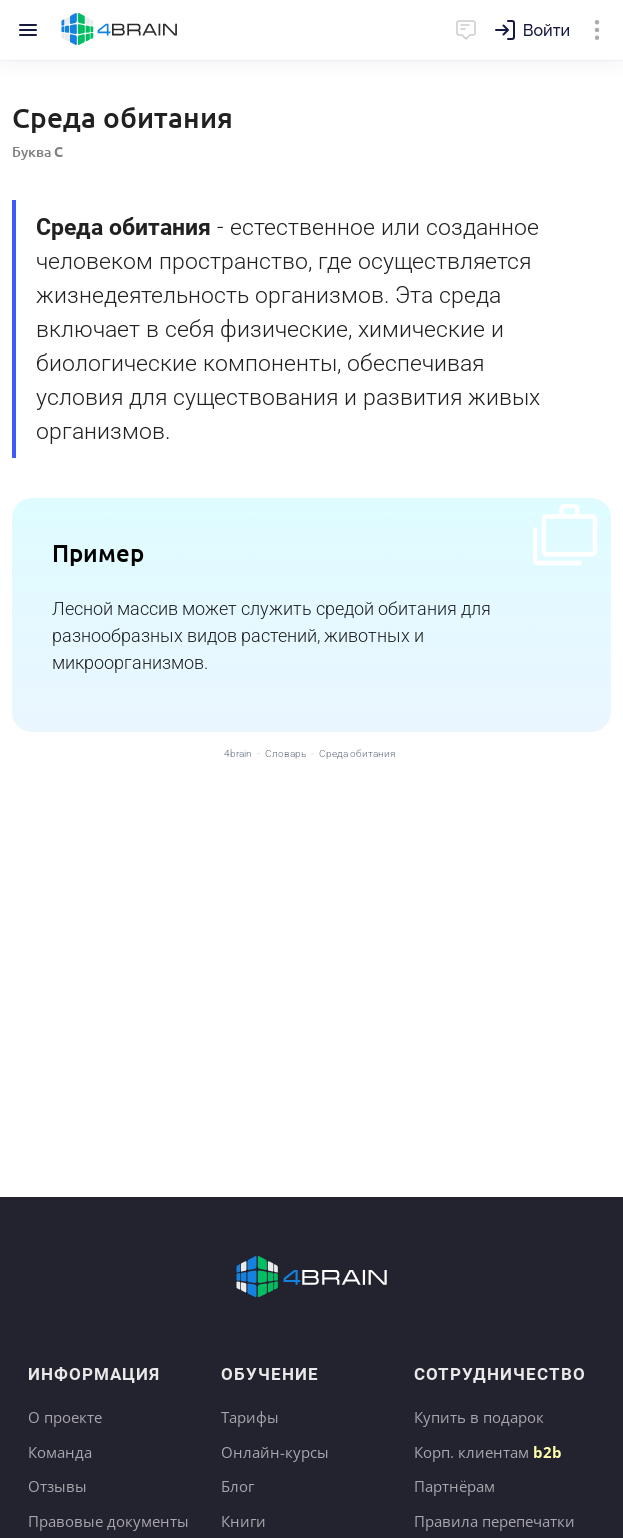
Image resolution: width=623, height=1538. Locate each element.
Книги (243, 1521)
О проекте (65, 1417)
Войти (546, 30)
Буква (37, 151)
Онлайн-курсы (275, 1452)
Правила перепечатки (494, 1521)
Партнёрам (454, 1486)
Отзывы (57, 1486)
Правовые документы (108, 1521)
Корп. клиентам (488, 1452)
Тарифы (250, 1417)
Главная (119, 30)
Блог (237, 1486)
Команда (60, 1452)
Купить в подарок (479, 1417)
